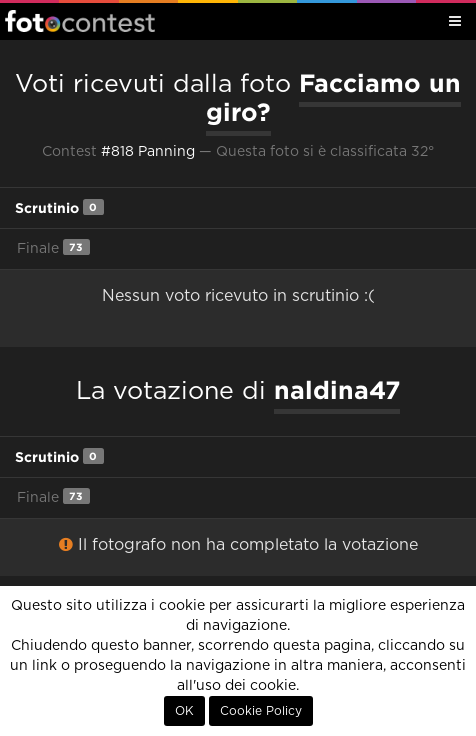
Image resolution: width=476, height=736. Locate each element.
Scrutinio (59, 207)
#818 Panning (148, 152)
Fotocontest (80, 21)
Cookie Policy (261, 711)
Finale (53, 247)
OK (184, 711)
